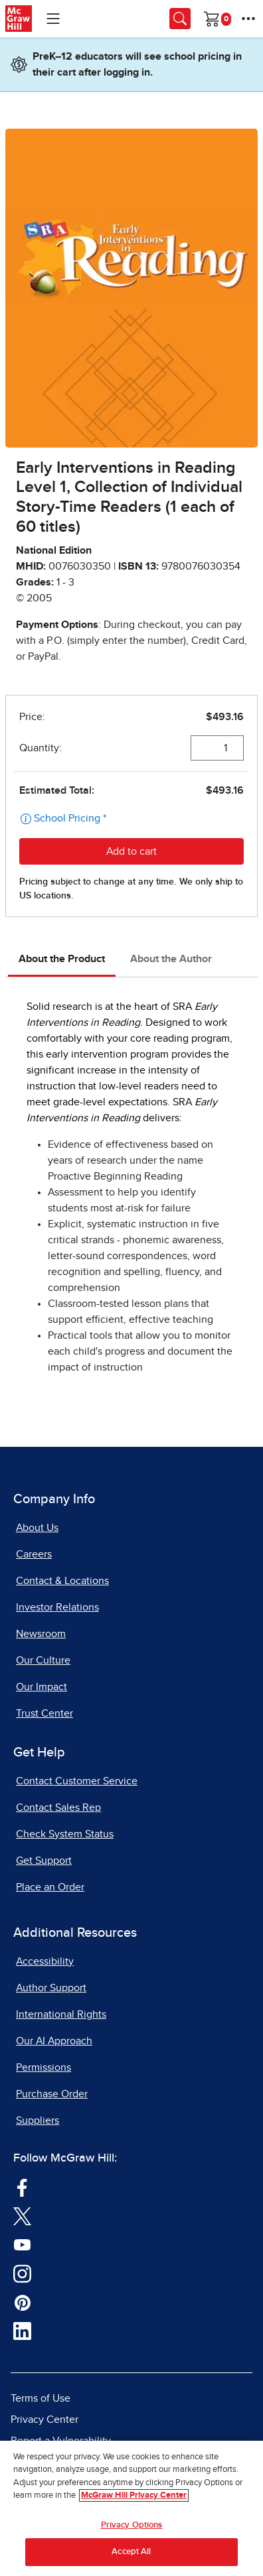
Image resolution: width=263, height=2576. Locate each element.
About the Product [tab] (62, 958)
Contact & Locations (62, 1580)
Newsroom (41, 1633)
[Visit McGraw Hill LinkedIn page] (22, 2330)
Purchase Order (52, 2094)
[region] (131, 2508)
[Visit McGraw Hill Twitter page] (22, 2215)
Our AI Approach (54, 2041)
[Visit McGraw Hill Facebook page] (22, 2186)
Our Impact (41, 1687)
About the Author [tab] (171, 958)
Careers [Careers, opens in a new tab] (34, 1554)
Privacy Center (44, 2419)
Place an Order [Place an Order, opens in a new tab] (50, 1887)
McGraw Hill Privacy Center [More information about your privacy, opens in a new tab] (134, 2495)
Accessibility (45, 1961)
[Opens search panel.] (180, 18)
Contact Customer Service (76, 1781)
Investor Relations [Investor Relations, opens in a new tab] (57, 1607)
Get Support (44, 1860)
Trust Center (44, 1713)
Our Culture (43, 1660)
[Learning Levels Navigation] (53, 18)
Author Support (51, 1988)
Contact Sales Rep (58, 1807)
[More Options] (248, 18)
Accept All (131, 2551)
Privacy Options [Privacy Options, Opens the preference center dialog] (132, 2525)
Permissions (43, 2067)
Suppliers (37, 2120)
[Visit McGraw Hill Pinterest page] (22, 2301)
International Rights (61, 2014)
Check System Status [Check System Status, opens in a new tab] (65, 1834)
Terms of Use (40, 2398)
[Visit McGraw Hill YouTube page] (22, 2244)
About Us (37, 1527)
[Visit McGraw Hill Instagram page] (22, 2272)
